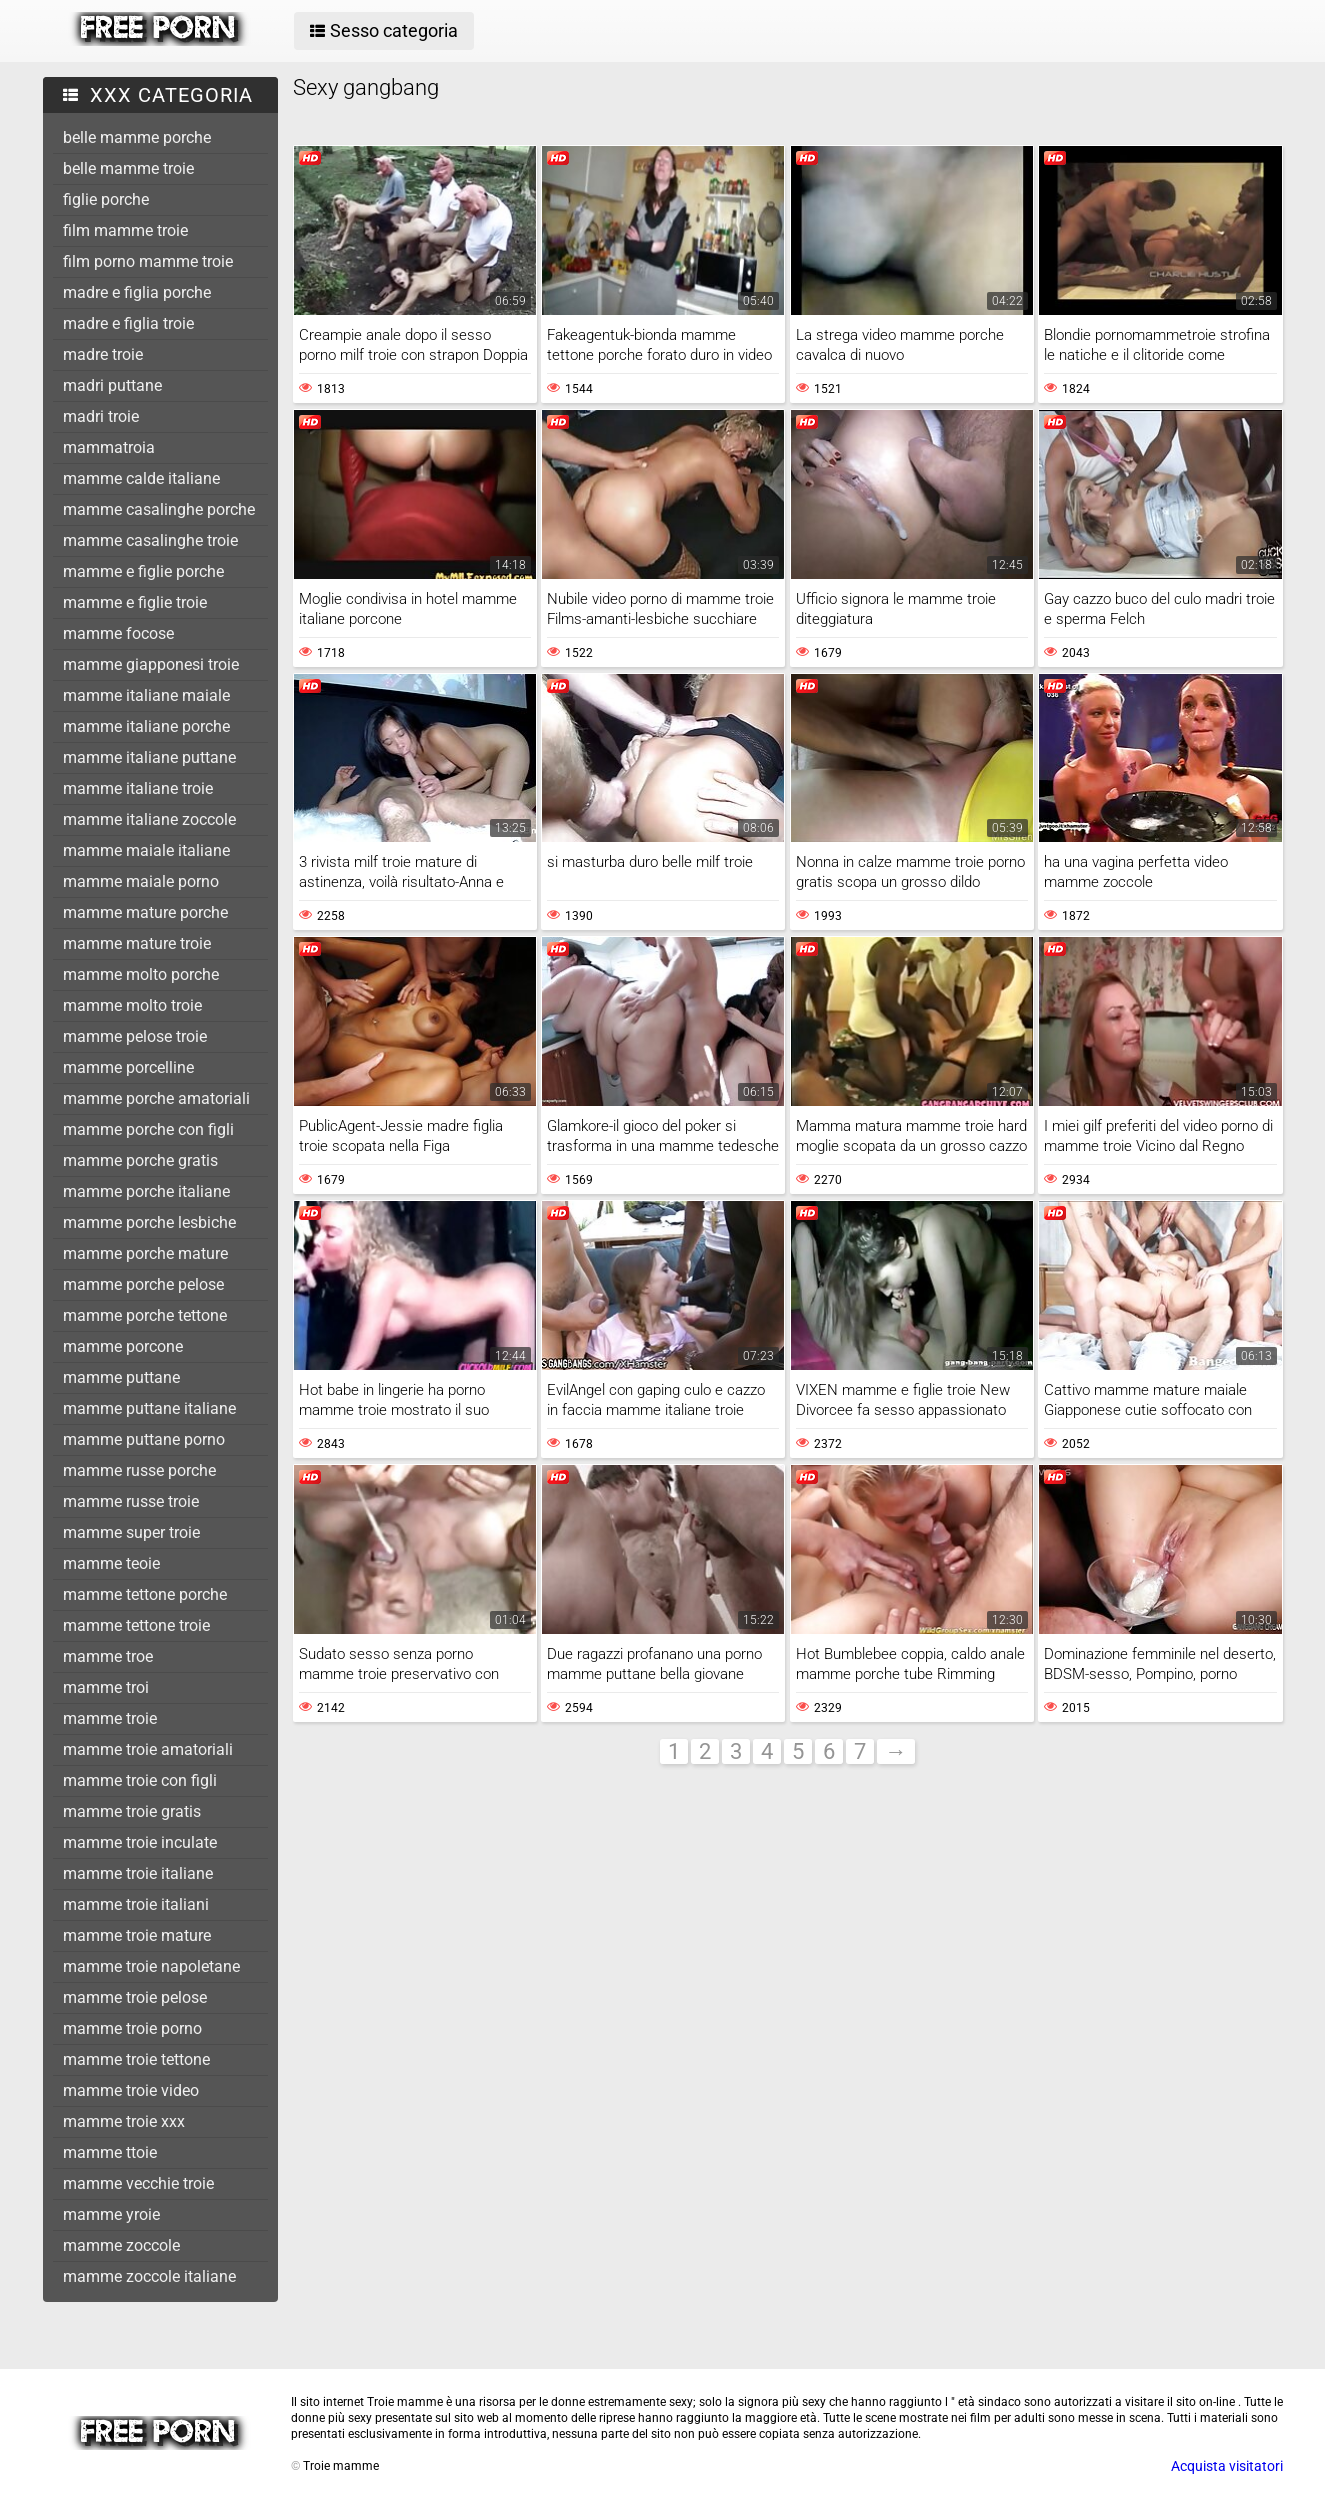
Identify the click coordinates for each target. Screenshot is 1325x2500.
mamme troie (110, 1718)
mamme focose (118, 633)
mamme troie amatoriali (148, 1749)
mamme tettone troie (136, 1625)
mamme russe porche (139, 1470)
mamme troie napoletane (151, 1966)
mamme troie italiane (138, 1873)
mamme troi (106, 1687)
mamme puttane (121, 1377)
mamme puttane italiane (149, 1408)
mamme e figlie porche (143, 571)
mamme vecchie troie (138, 2183)
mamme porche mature (145, 1253)
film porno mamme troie (148, 261)
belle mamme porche (137, 137)
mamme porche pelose (143, 1284)
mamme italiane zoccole (149, 819)
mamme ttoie (110, 2152)
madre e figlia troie (128, 323)
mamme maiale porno (141, 881)
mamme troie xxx (124, 2121)
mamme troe (108, 1656)
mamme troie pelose (135, 1997)
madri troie (101, 416)
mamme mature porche (145, 912)
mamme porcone (123, 1346)
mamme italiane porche (146, 726)
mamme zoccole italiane (149, 2276)
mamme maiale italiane (146, 850)
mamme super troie (131, 1532)
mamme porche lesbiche (149, 1222)
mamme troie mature (137, 1935)
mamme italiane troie (138, 788)
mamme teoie (111, 1563)
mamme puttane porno (144, 1439)
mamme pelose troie (135, 1036)
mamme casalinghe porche (159, 509)
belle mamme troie (128, 168)
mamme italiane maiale (146, 695)
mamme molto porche (141, 974)
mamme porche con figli (148, 1129)
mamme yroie (111, 2214)
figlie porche (106, 199)
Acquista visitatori (1227, 2466)
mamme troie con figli (140, 1780)
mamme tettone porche (145, 1594)
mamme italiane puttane (149, 757)
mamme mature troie (137, 943)
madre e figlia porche (137, 292)
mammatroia (109, 447)
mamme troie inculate (140, 1842)
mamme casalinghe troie (150, 540)
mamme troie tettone (136, 2059)
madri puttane (112, 385)
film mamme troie (125, 230)
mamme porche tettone (145, 1315)
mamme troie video (131, 2090)
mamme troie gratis (132, 1811)
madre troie (103, 354)
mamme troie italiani (136, 1904)
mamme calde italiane (141, 478)
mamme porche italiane (146, 1191)
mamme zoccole (121, 2245)
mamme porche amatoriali (156, 1098)
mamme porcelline (128, 1067)
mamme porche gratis (140, 1160)
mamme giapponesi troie (151, 664)
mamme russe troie (131, 1501)
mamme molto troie (132, 1005)
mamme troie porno (132, 2028)
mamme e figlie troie (135, 602)
